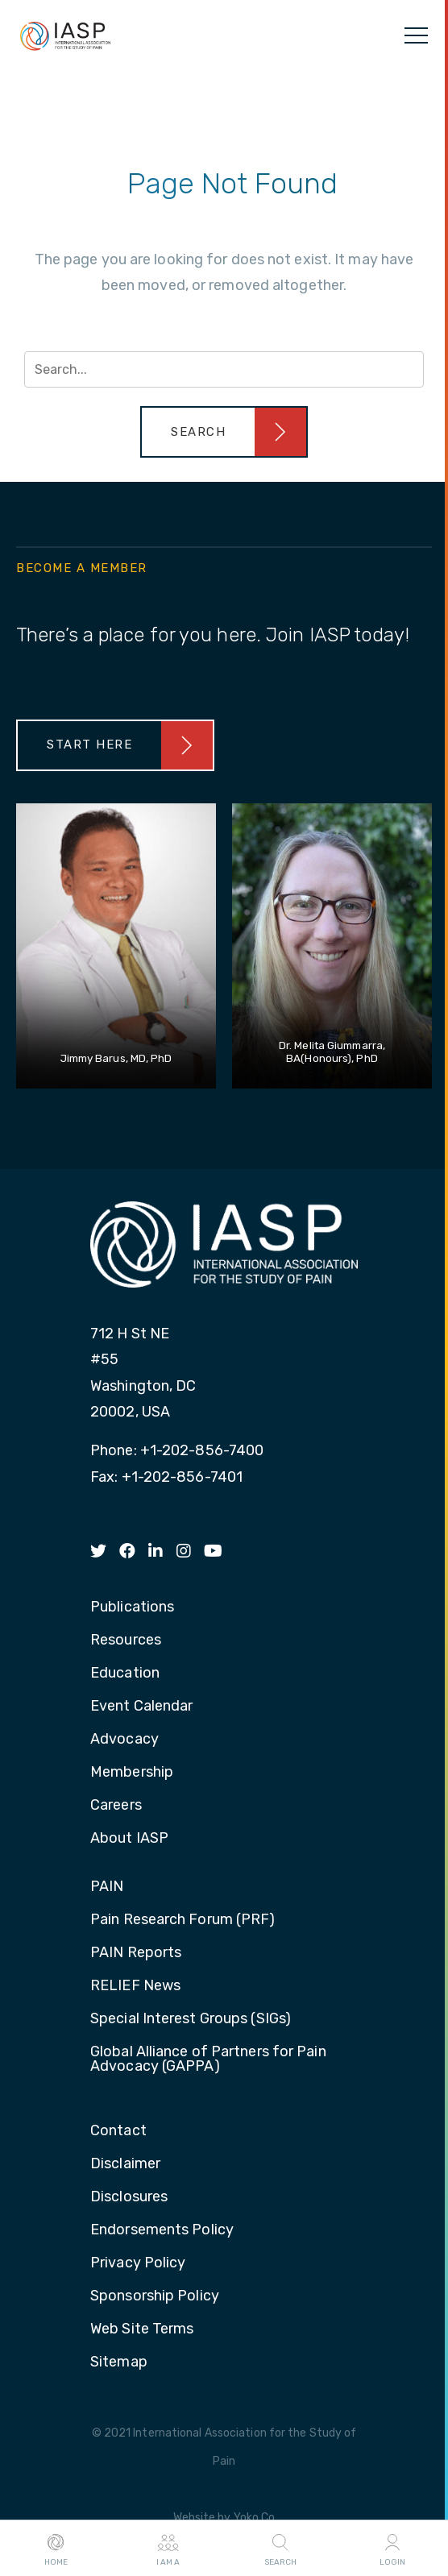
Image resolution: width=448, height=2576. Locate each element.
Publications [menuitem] (132, 1607)
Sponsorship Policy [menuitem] (154, 2296)
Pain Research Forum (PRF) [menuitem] (183, 1920)
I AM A (168, 2548)
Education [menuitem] (125, 1673)
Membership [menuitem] (131, 1773)
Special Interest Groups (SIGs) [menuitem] (190, 2019)
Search (280, 2548)
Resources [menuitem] (125, 1640)
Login (392, 2548)
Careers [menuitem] (116, 1806)
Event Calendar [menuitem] (141, 1707)
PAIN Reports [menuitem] (135, 1953)
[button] (224, 432)
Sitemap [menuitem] (118, 2362)
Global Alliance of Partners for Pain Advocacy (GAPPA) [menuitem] (208, 2059)
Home (56, 2548)
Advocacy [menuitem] (124, 1740)
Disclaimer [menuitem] (125, 2164)
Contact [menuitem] (118, 2131)
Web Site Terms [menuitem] (141, 2329)
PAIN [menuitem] (106, 1887)
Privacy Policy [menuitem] (137, 2263)
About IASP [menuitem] (129, 1839)
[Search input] (224, 369)
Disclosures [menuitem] (129, 2197)
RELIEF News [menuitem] (135, 1986)
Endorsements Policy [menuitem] (162, 2230)
